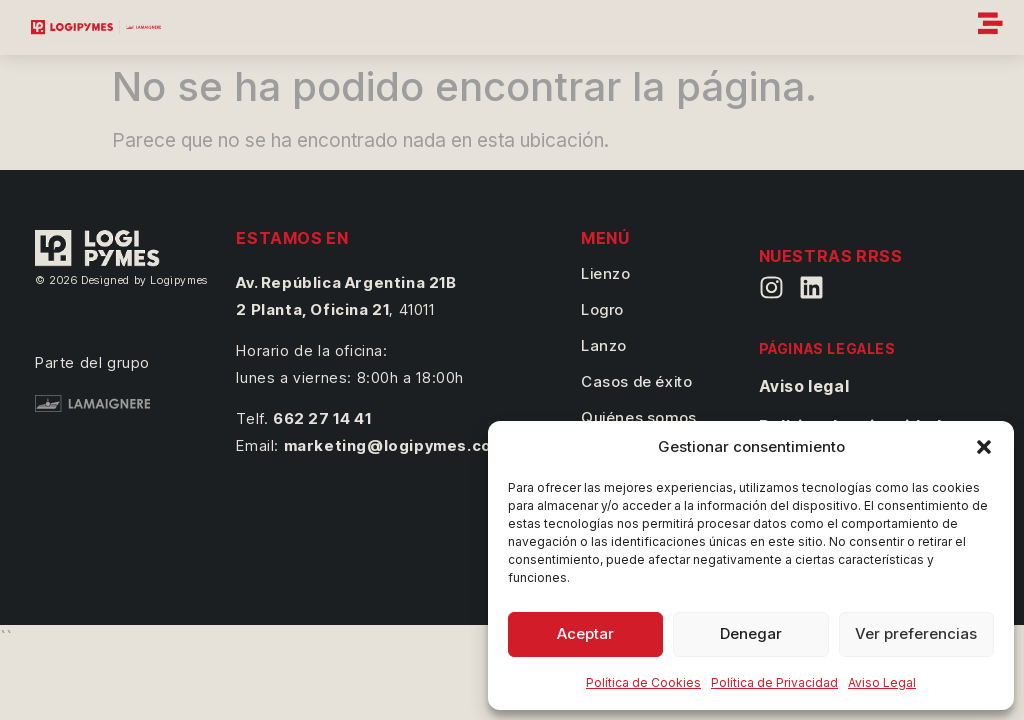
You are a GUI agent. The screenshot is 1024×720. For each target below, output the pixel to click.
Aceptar (585, 633)
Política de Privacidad (774, 682)
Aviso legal (804, 386)
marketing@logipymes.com (395, 445)
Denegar (751, 633)
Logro (602, 309)
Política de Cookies (643, 682)
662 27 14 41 (322, 418)
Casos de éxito (636, 381)
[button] (984, 447)
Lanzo (604, 345)
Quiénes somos (639, 417)
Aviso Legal (882, 682)
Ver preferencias (916, 633)
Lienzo (606, 273)
